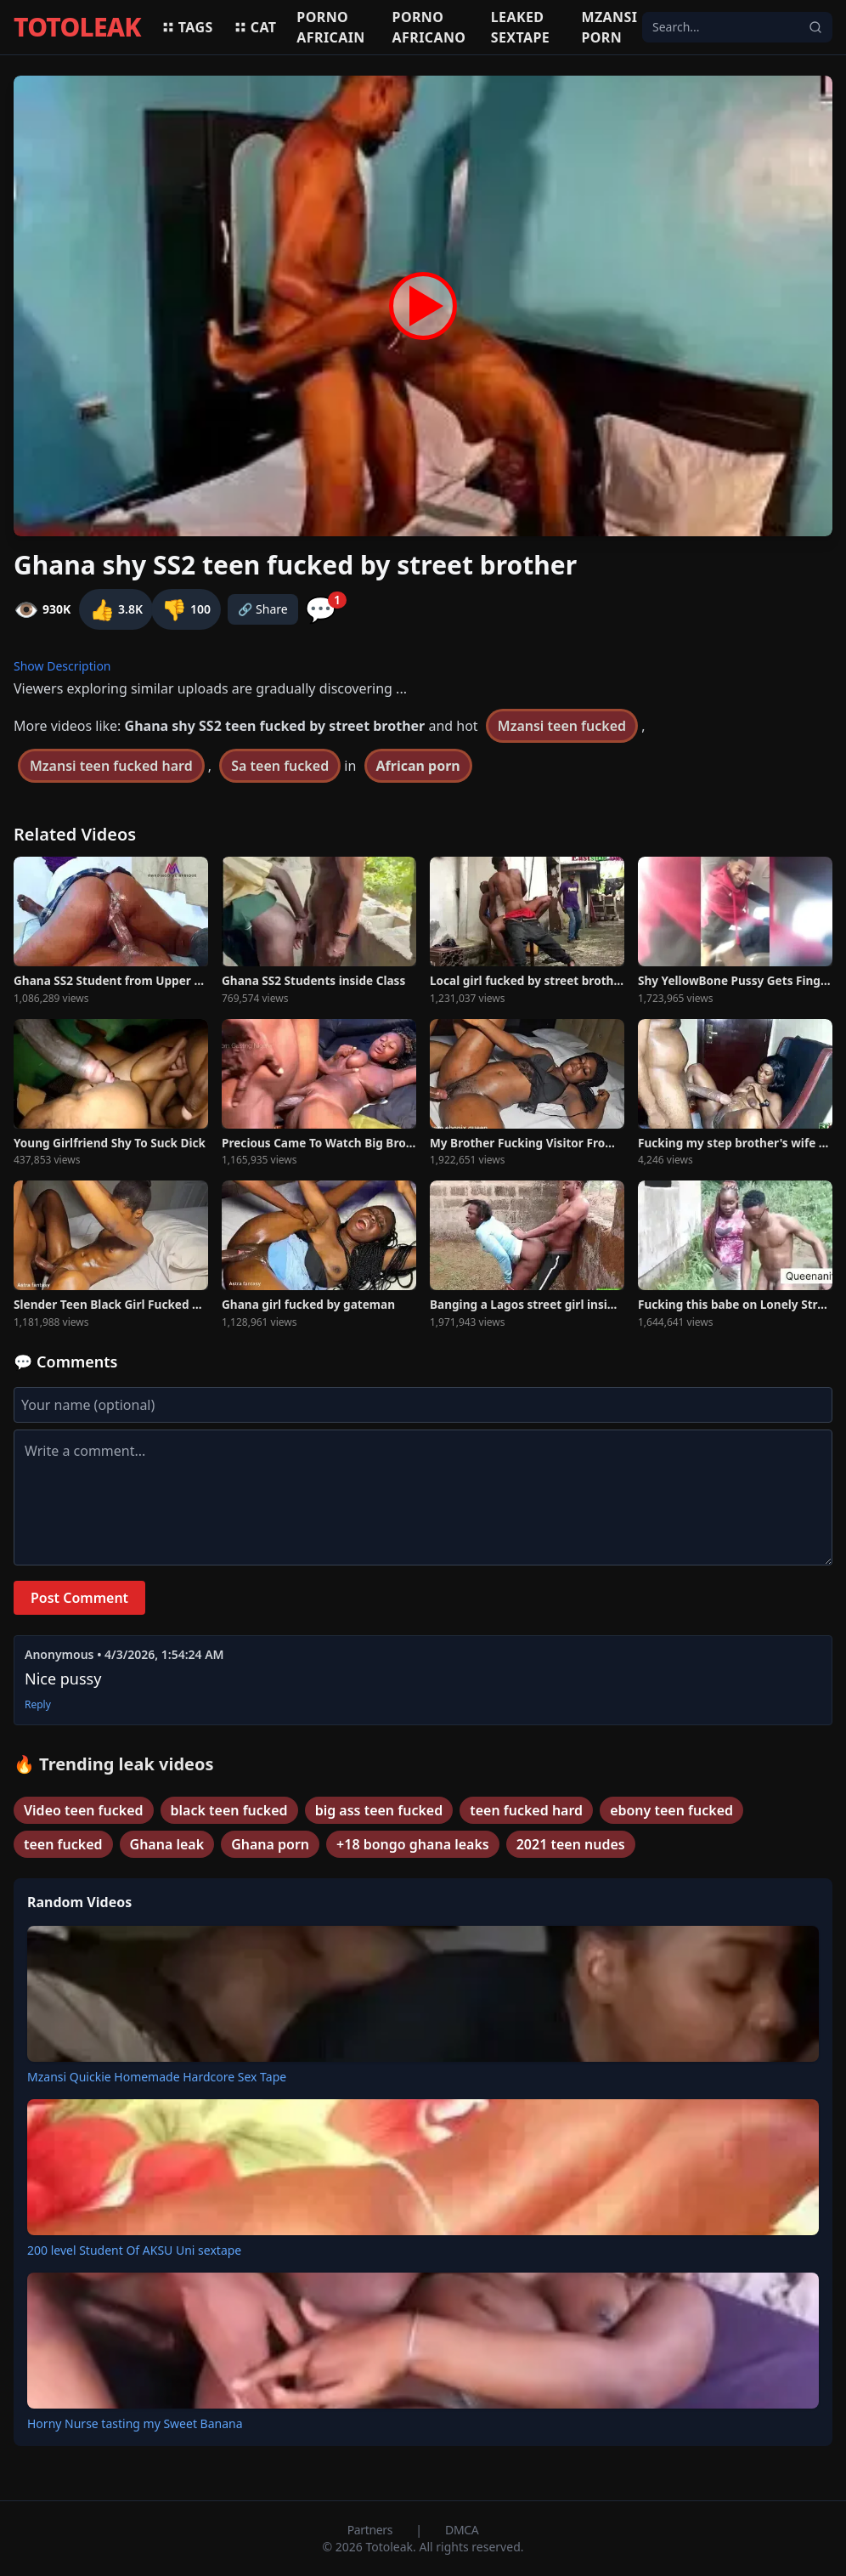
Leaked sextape (520, 27)
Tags (187, 27)
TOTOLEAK (77, 27)
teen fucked (63, 1844)
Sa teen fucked (280, 765)
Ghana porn (270, 1844)
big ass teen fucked (379, 1810)
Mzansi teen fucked (562, 725)
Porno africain (330, 27)
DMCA (461, 2530)
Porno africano (429, 27)
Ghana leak (167, 1844)
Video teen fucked (84, 1810)
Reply (38, 1705)
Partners (371, 2530)
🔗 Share (263, 609)
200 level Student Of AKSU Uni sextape (134, 2250)
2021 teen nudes (570, 1844)
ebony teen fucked (671, 1810)
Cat (255, 27)
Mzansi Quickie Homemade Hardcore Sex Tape (156, 2077)
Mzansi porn (609, 27)
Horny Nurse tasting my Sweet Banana (135, 2423)
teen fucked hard (526, 1810)
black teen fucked (229, 1810)
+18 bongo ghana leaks (412, 1844)
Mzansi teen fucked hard (111, 765)
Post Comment (79, 1597)
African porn (418, 765)
